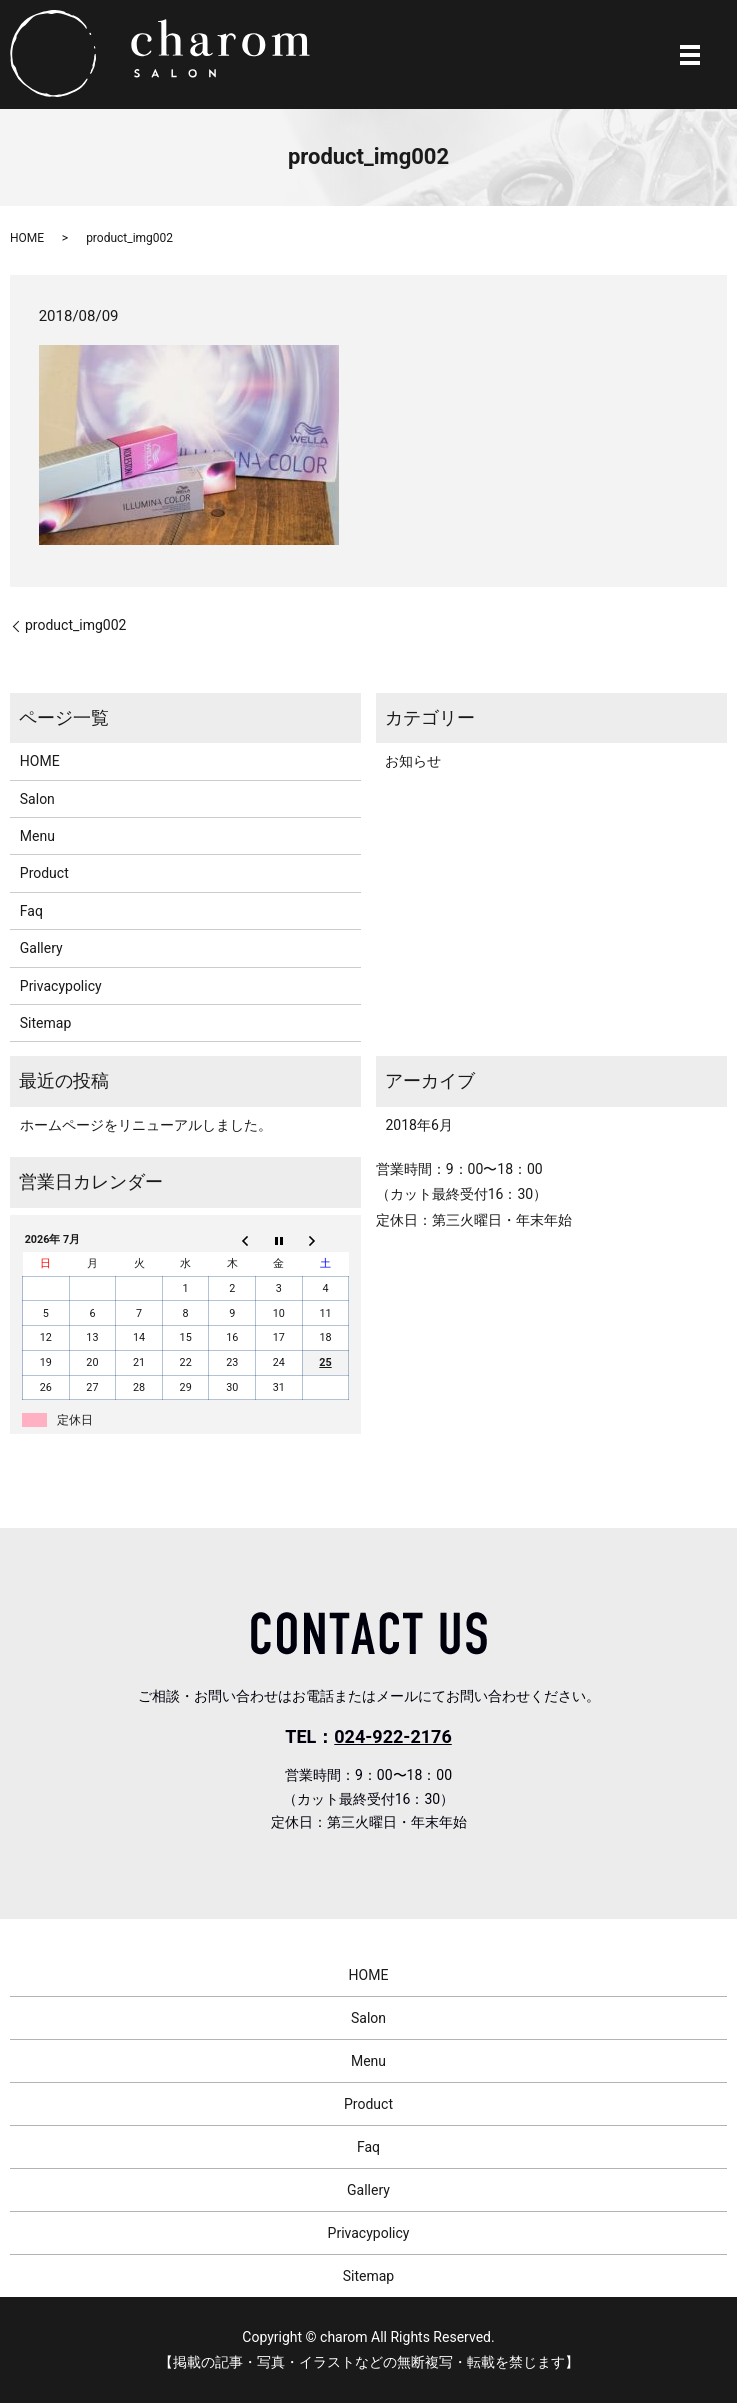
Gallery (41, 948)
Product (44, 873)
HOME (27, 238)
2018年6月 (418, 1125)
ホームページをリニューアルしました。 (146, 1125)
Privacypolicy (61, 986)
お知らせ (413, 761)
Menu (37, 836)
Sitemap (45, 1023)
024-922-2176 (392, 1736)
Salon (37, 799)
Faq (31, 911)
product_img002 (75, 625)
